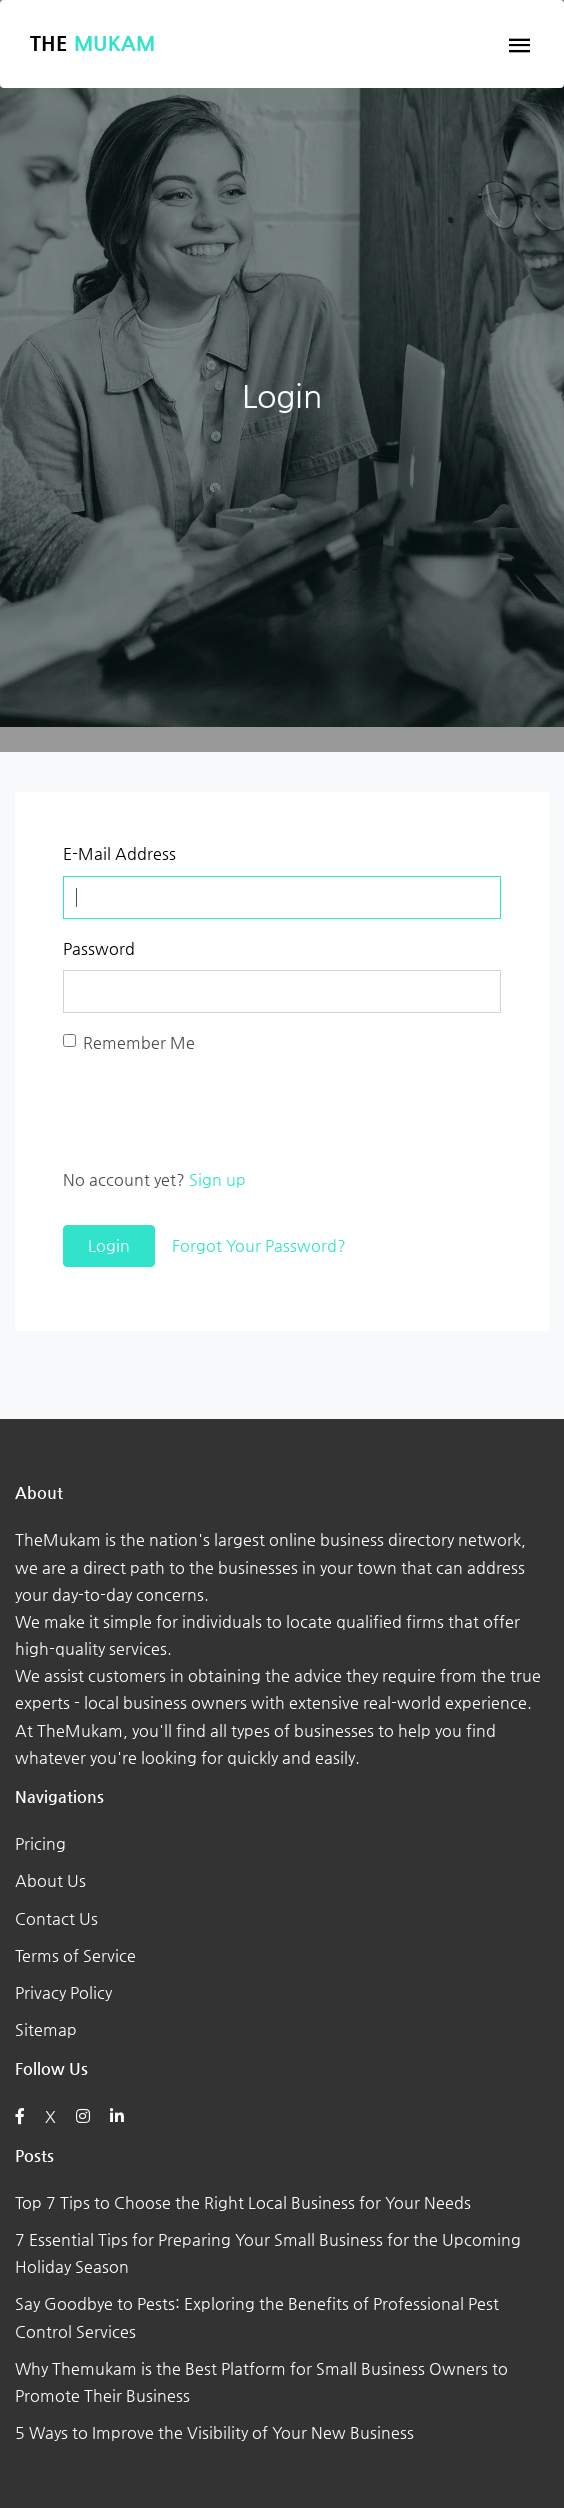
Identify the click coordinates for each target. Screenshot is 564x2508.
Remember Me (139, 1042)
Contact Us (56, 1918)
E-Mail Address (119, 853)
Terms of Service (75, 1955)
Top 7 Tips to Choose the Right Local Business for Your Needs (243, 2202)
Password (99, 948)
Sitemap (46, 2029)
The (92, 43)
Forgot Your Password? (259, 1245)
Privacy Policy (63, 1992)
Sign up (217, 1179)
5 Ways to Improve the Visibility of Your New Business (214, 2432)
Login (109, 1245)
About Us (50, 1880)
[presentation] (215, 1111)
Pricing (40, 1843)
